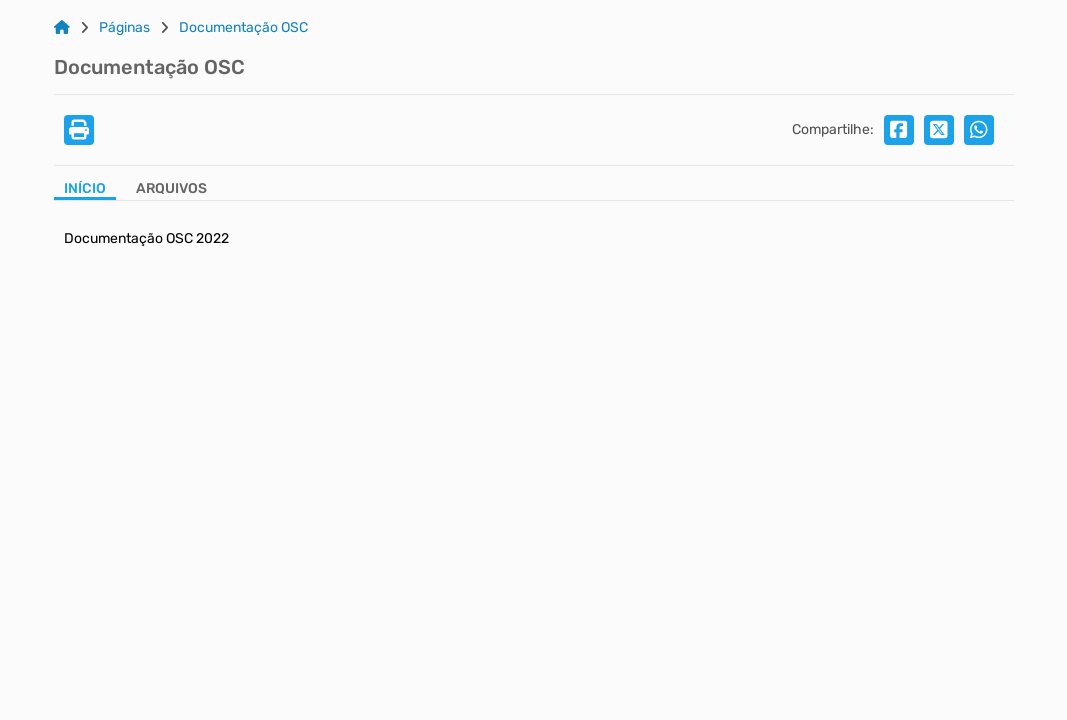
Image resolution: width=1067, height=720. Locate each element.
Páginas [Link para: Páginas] (124, 28)
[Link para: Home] (62, 28)
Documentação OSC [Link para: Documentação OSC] (243, 28)
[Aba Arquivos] (171, 190)
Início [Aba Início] (85, 189)
